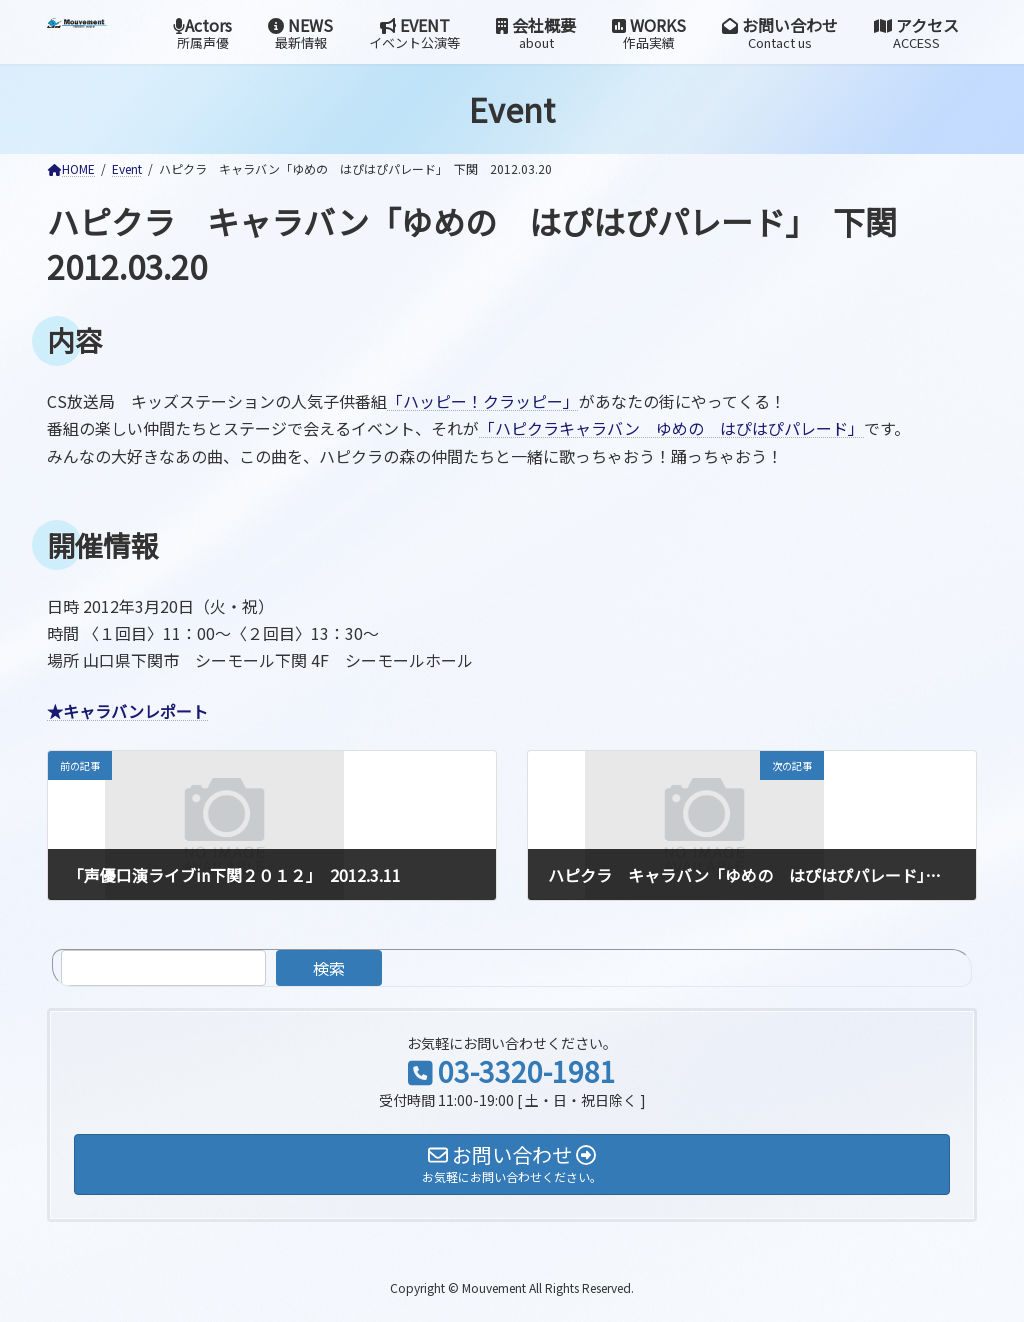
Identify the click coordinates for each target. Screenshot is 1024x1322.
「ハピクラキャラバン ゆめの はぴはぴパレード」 (671, 428)
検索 (329, 968)
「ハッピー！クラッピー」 (483, 401)
